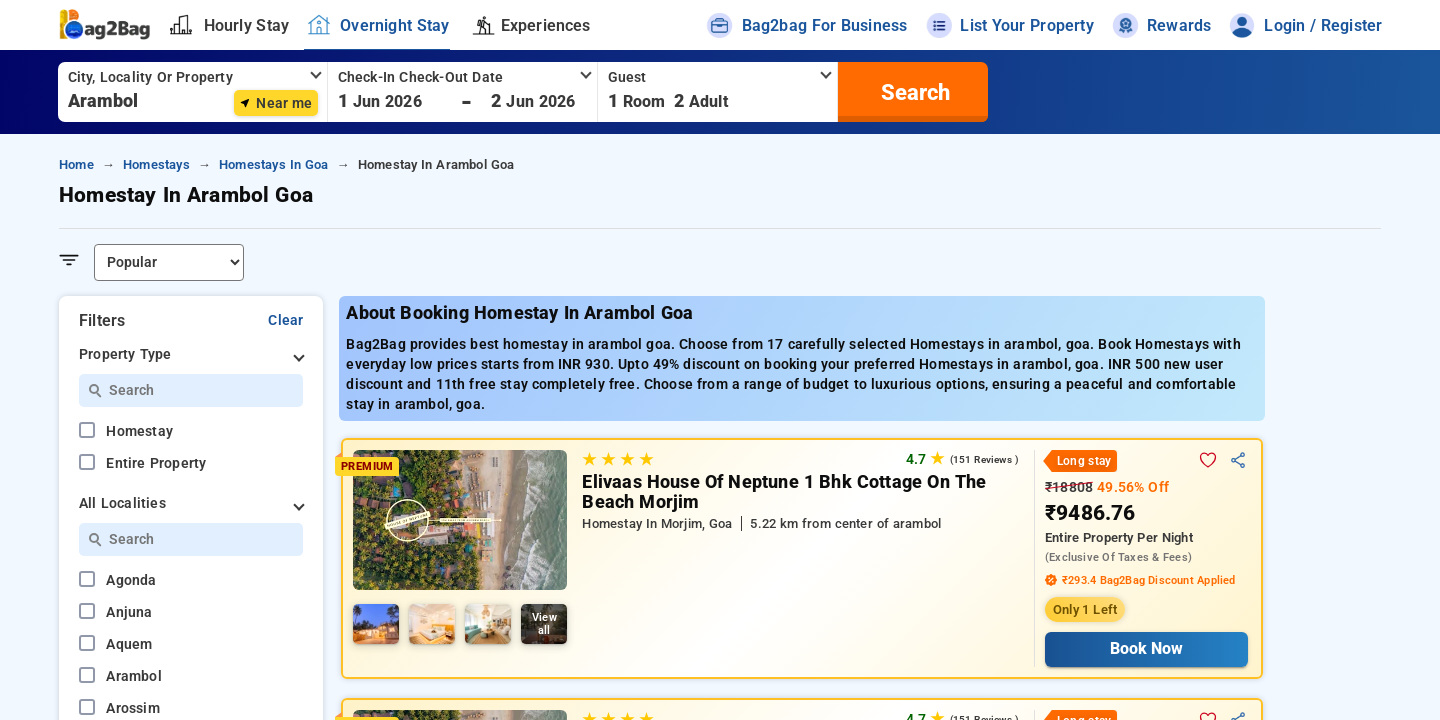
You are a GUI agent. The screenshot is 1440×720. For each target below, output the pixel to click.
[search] (913, 92)
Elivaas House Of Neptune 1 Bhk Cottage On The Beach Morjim (784, 492)
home (76, 164)
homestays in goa (273, 164)
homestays (156, 164)
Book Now (1146, 648)
